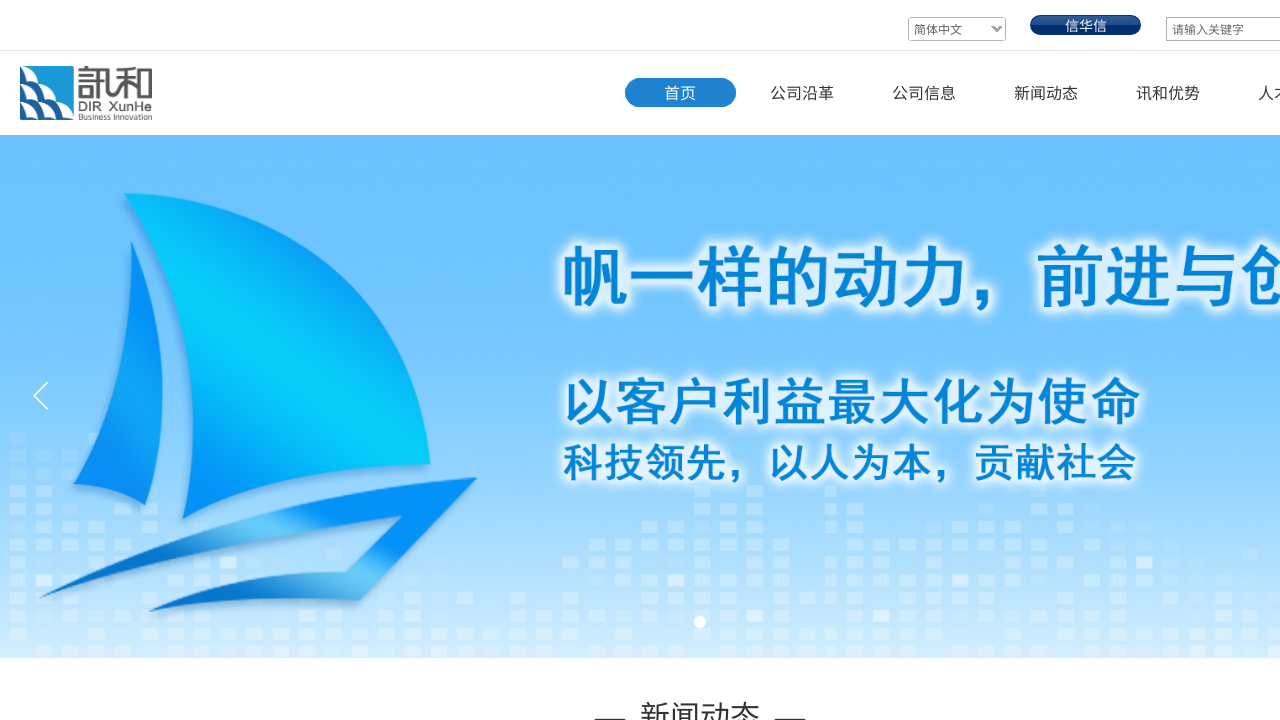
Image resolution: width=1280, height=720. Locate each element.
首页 (680, 92)
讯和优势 (1168, 92)
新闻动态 (1046, 92)
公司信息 (924, 92)
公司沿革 (802, 92)
